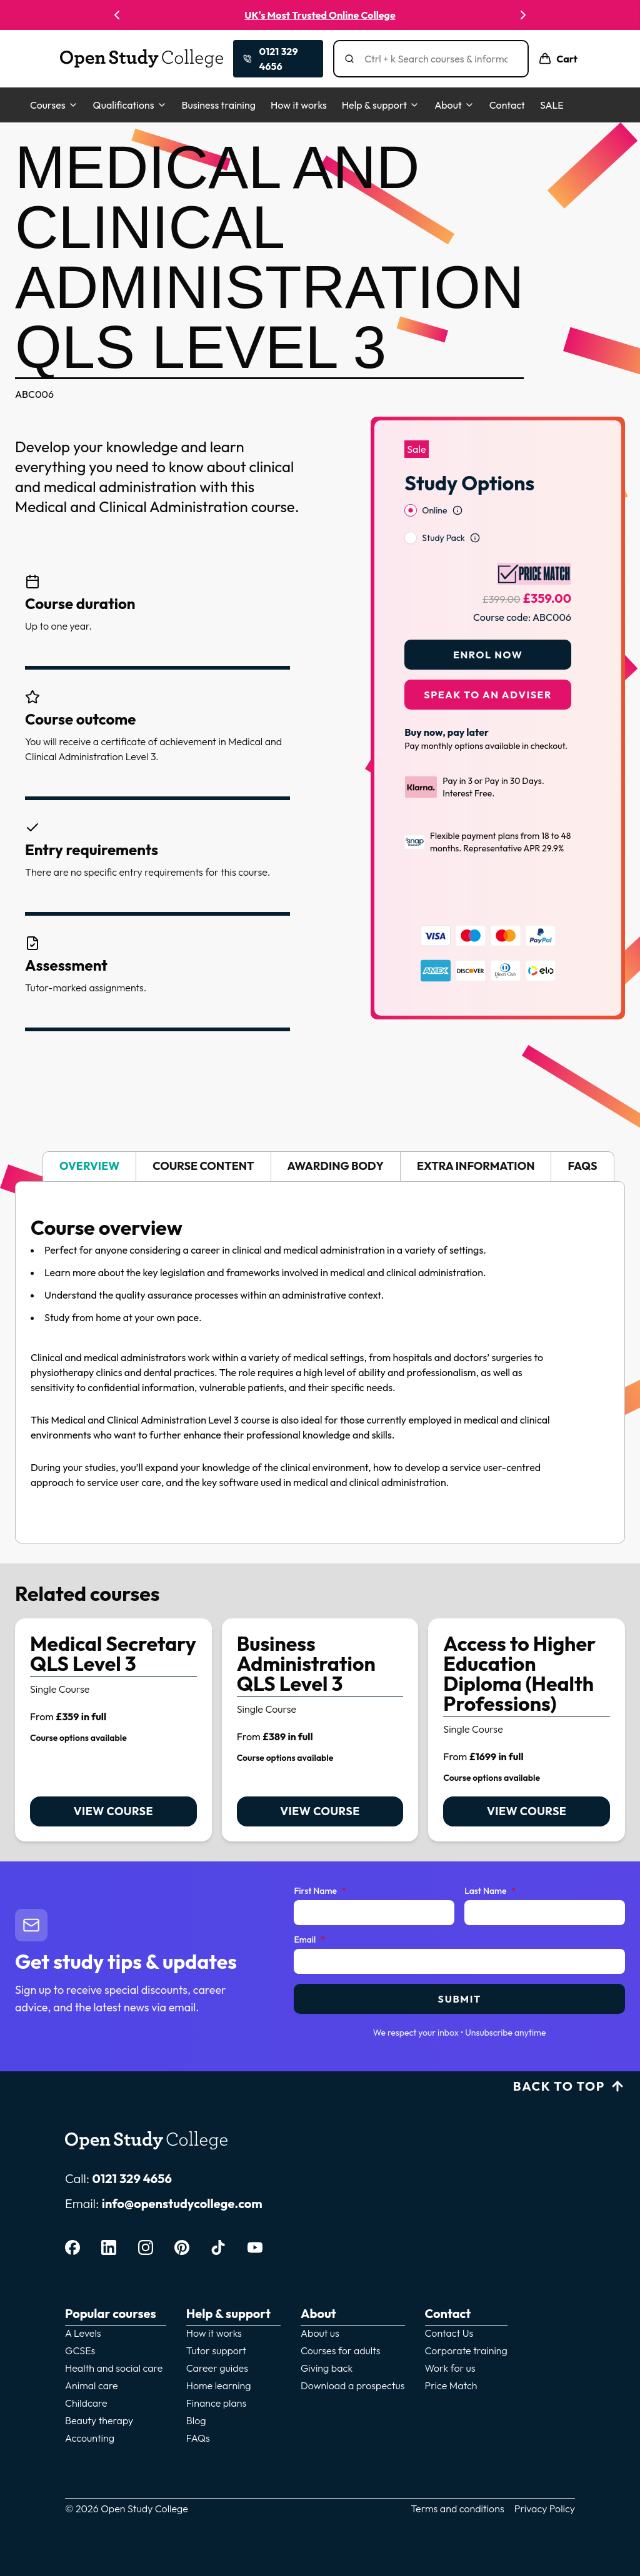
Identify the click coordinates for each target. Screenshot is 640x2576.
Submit (459, 1999)
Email (309, 1940)
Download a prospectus (353, 2385)
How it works (299, 105)
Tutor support (216, 2350)
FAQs (198, 2438)
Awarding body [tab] (336, 1166)
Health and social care (113, 2368)
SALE (552, 105)
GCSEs (80, 2350)
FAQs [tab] (582, 1166)
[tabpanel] (320, 1362)
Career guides (217, 2368)
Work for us (450, 2368)
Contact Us (449, 2333)
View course (113, 1811)
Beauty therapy (99, 2420)
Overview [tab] (89, 1166)
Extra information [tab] (475, 1166)
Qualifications (130, 105)
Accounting (89, 2438)
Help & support (380, 105)
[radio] (410, 478)
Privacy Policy (544, 2508)
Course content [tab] (203, 1166)
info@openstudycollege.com (182, 2203)
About (454, 105)
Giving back (326, 2368)
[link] (113, 1729)
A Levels (83, 2333)
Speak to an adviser (488, 662)
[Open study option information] (458, 478)
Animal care (91, 2385)
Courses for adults (341, 2350)
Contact (507, 105)
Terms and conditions (457, 2508)
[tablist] (320, 1166)
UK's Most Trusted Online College (319, 15)
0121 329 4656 (132, 2178)
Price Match (451, 2385)
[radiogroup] (487, 491)
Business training (219, 105)
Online (434, 477)
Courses (54, 105)
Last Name (490, 1891)
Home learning (218, 2385)
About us (320, 2333)
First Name (320, 1891)
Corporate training (466, 2350)
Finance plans (216, 2403)
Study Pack (443, 505)
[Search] (436, 58)
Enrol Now (487, 622)
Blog (196, 2420)
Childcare (86, 2403)
